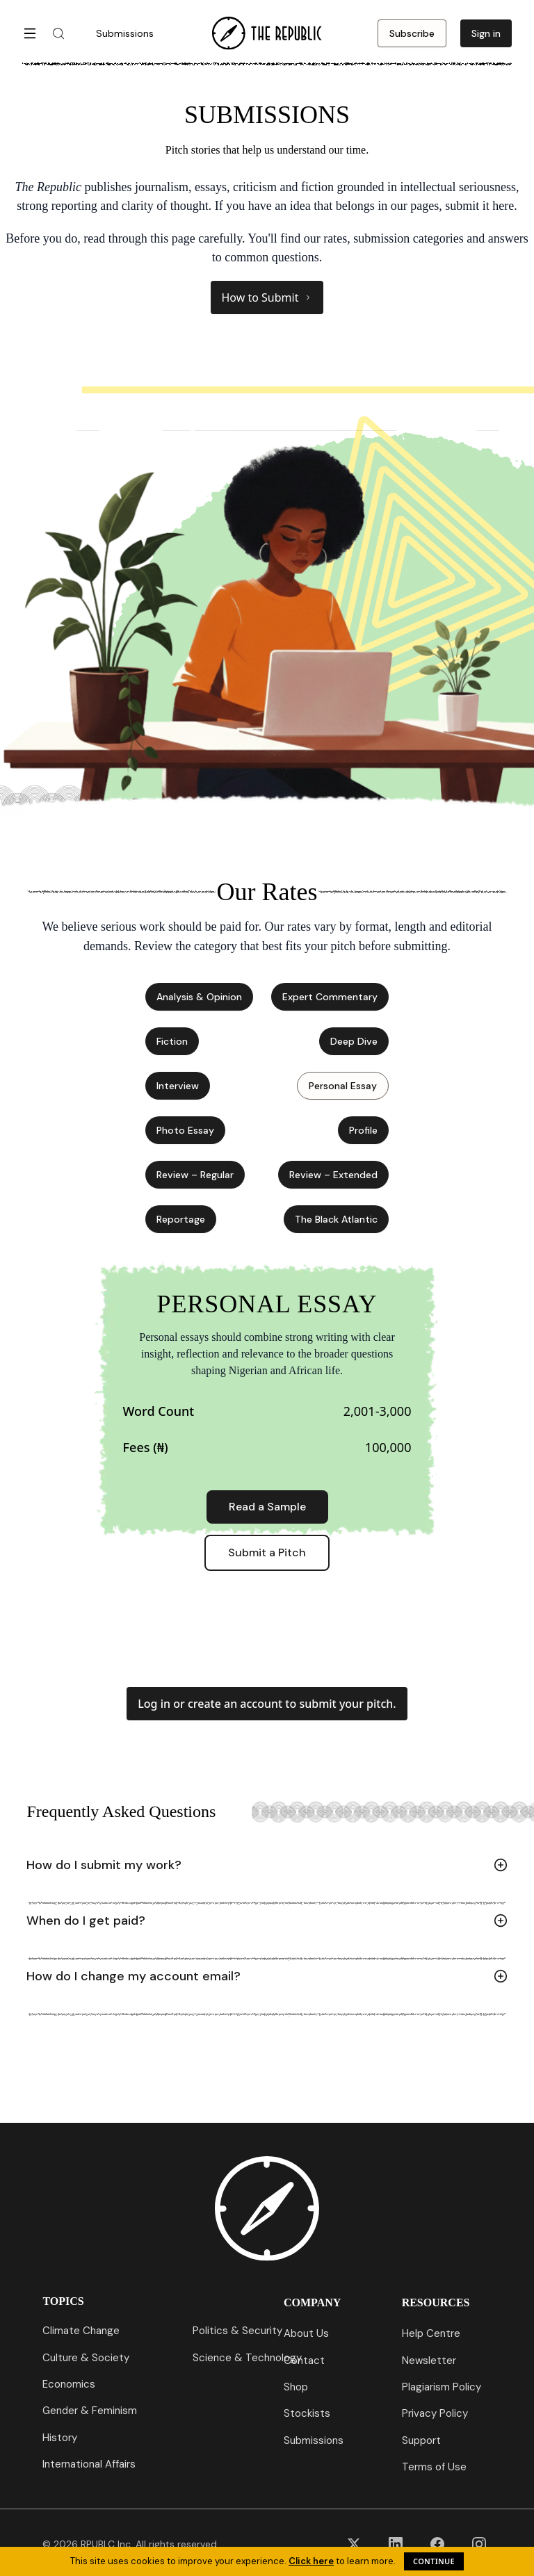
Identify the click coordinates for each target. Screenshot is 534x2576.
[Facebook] (437, 2544)
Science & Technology (247, 2358)
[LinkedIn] (395, 2544)
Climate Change (81, 2331)
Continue (434, 2561)
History (59, 2438)
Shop (296, 2387)
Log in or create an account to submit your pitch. (267, 1703)
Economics (68, 2384)
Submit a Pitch (267, 1552)
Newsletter (429, 2360)
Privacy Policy (435, 2413)
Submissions (313, 2440)
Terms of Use (434, 2467)
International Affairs (89, 2464)
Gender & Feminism (89, 2411)
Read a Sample (267, 1506)
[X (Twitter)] (353, 2544)
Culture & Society (85, 2358)
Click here (311, 2561)
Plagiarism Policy (441, 2387)
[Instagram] (479, 2544)
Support (421, 2440)
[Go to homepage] (267, 33)
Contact (304, 2360)
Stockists (307, 2413)
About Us (306, 2333)
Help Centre (431, 2333)
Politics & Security (237, 2331)
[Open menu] (30, 33)
